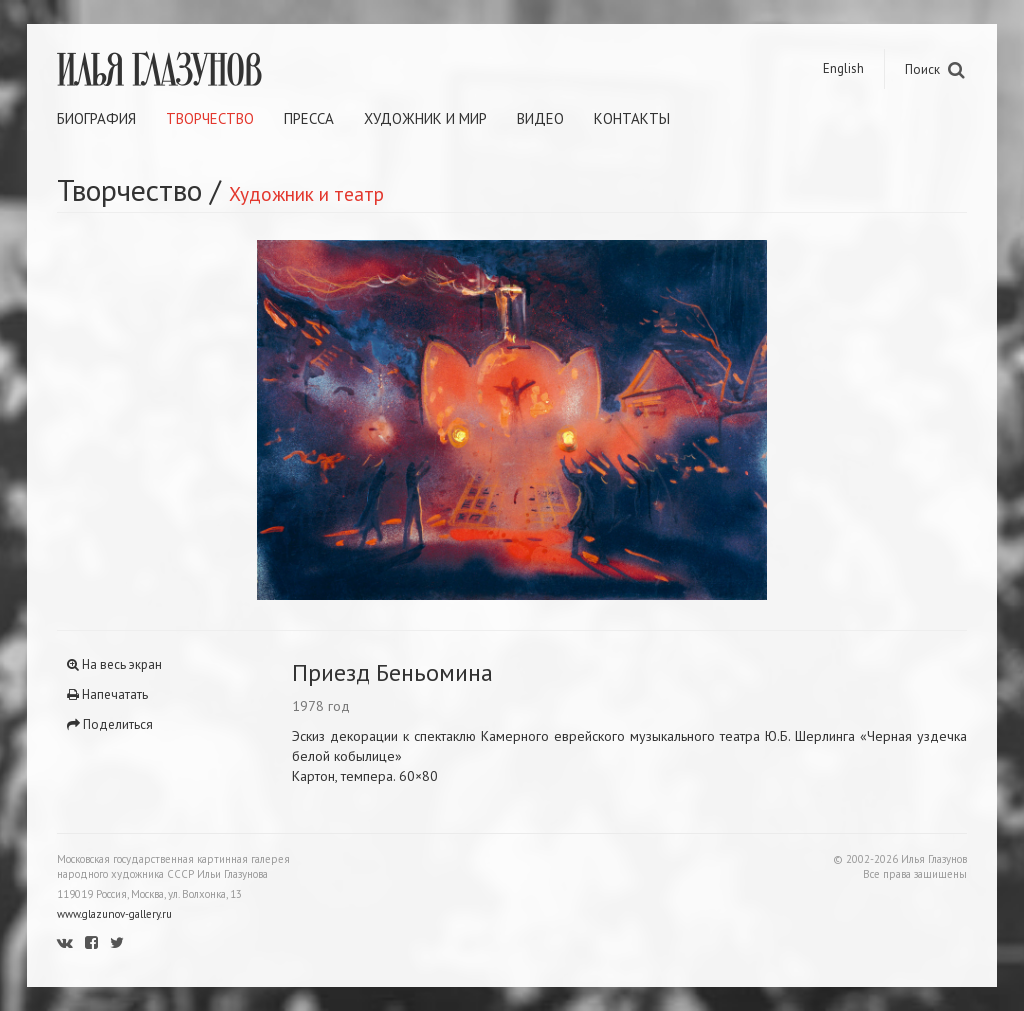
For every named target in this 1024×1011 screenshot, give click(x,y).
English (843, 68)
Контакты (632, 118)
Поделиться (110, 724)
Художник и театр (306, 193)
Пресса (309, 118)
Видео (540, 118)
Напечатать (107, 694)
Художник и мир (425, 118)
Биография (96, 118)
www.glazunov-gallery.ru (114, 914)
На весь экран (114, 664)
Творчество (210, 118)
